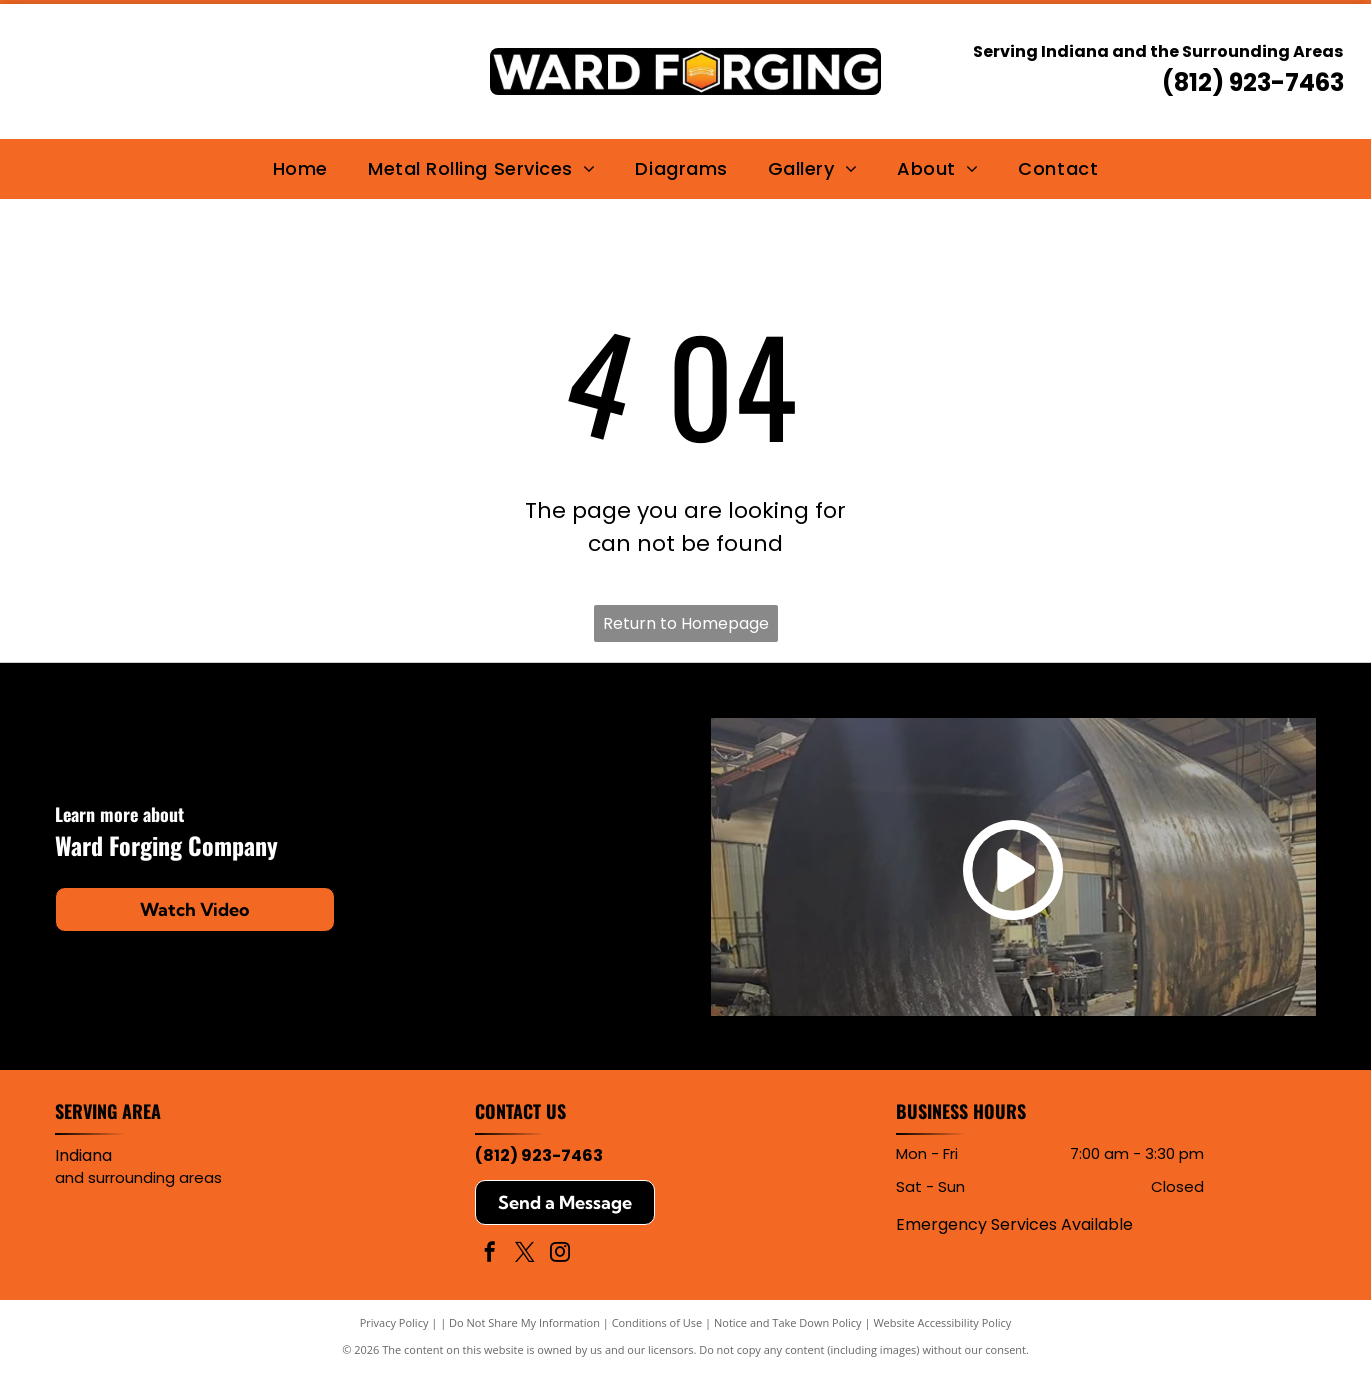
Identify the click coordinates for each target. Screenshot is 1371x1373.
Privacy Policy (394, 1322)
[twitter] (525, 1254)
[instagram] (560, 1254)
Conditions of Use (657, 1322)
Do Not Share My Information (524, 1322)
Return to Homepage (686, 623)
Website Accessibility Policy (942, 1322)
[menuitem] (300, 169)
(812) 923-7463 (1253, 82)
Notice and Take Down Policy (788, 1322)
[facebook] (490, 1254)
